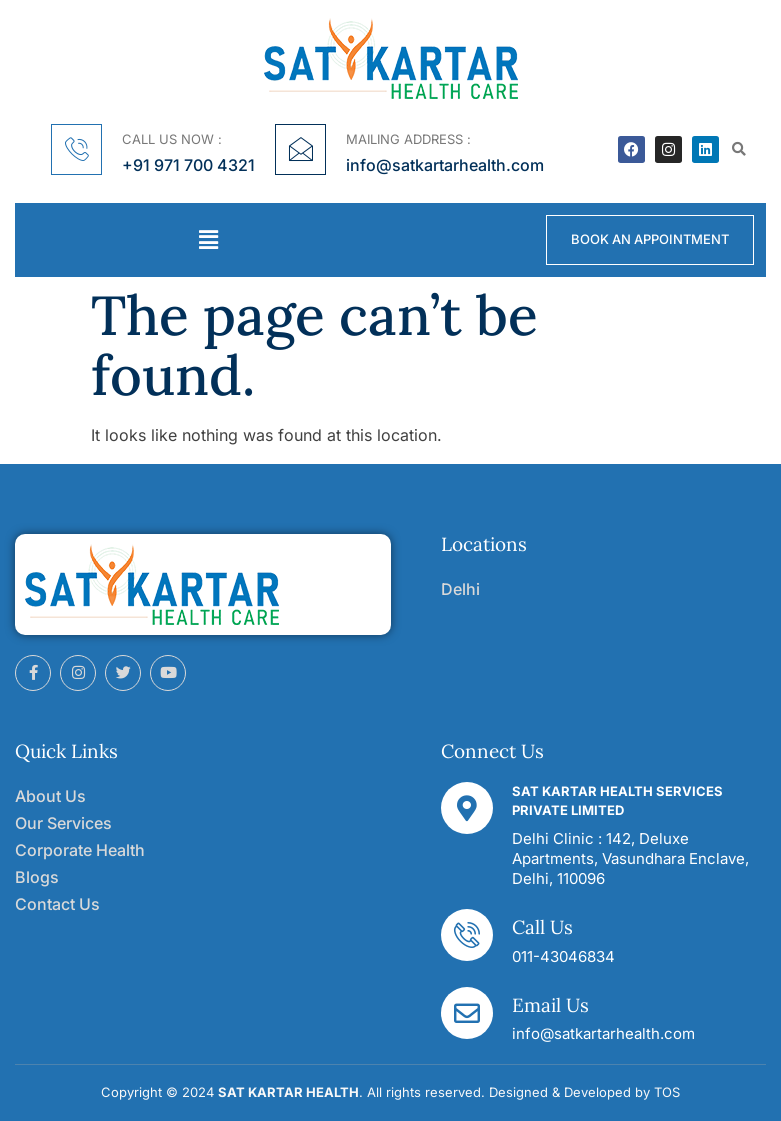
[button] (739, 149)
